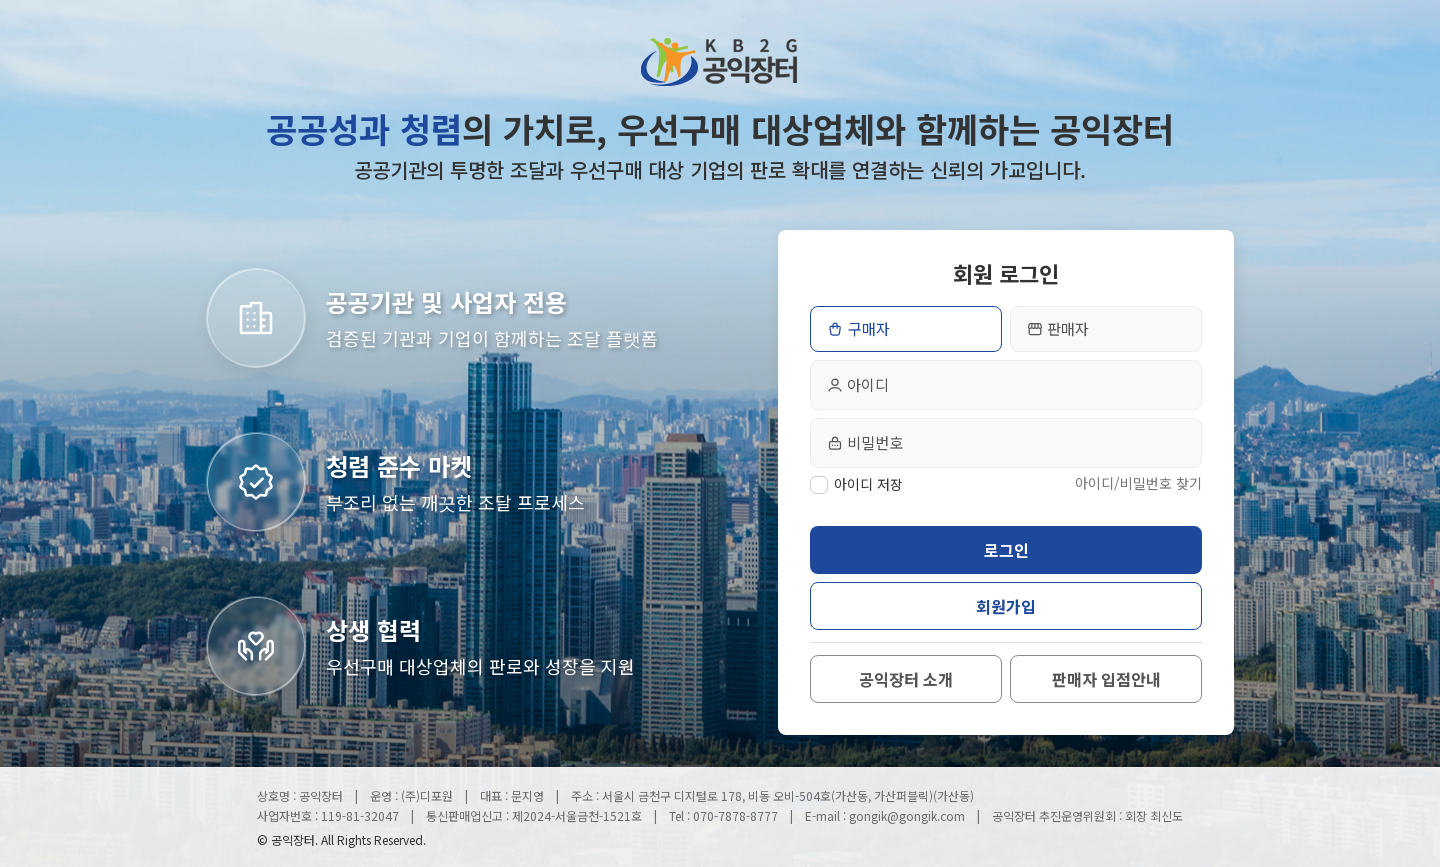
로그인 (1006, 550)
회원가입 (1006, 606)
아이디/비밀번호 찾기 (1138, 483)
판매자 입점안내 (1106, 679)
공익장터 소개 (906, 679)
